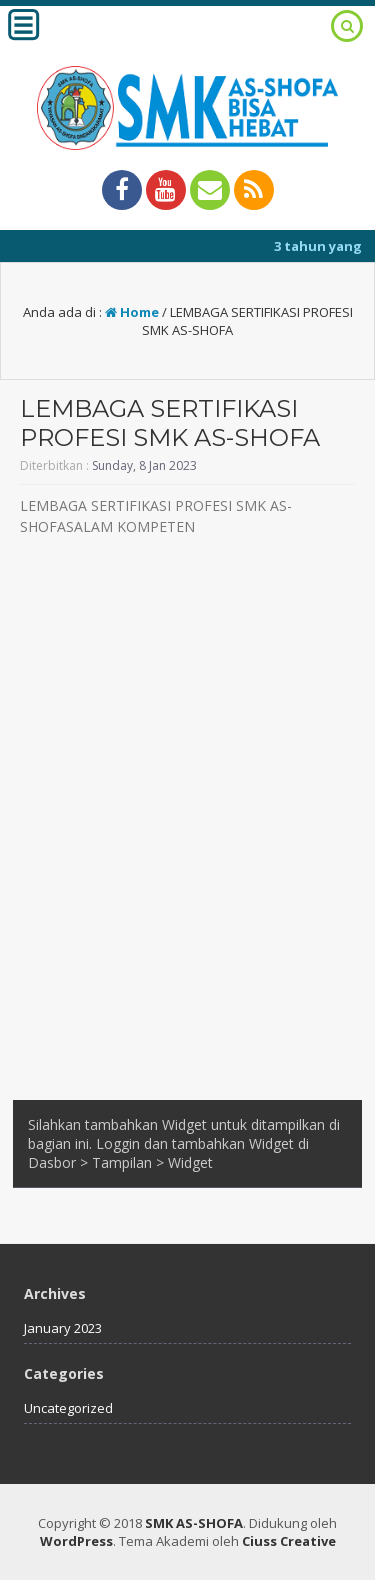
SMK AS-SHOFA (194, 1523)
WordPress (76, 1541)
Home (132, 312)
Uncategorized (68, 1408)
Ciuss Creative (289, 1541)
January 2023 (63, 1328)
